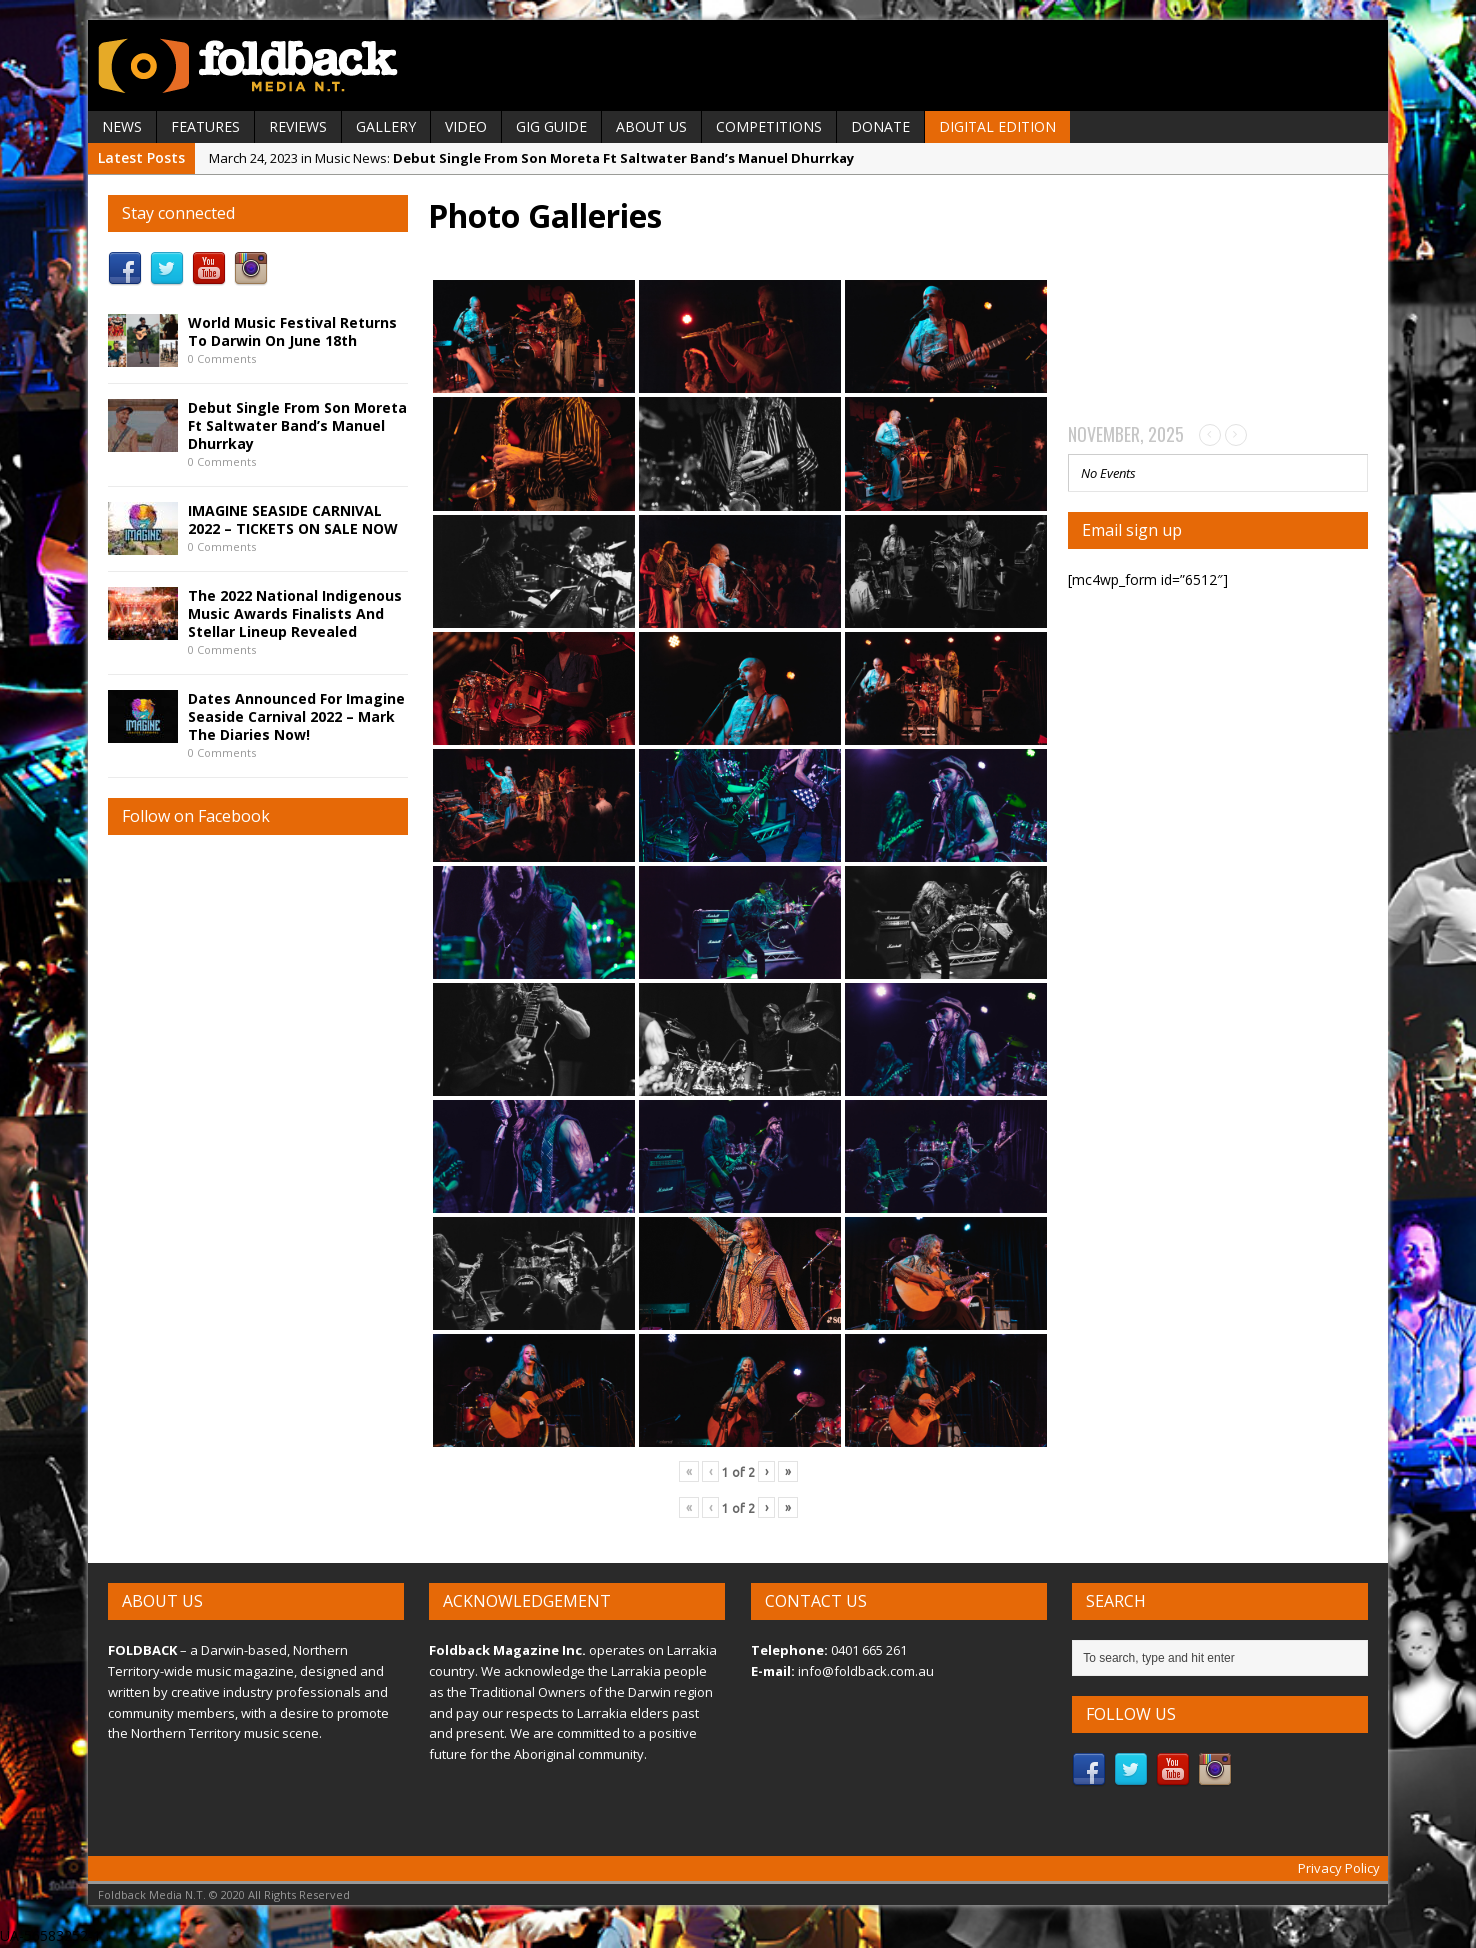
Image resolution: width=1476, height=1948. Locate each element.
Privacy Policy (1339, 1868)
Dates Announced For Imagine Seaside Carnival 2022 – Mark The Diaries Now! (296, 716)
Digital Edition (997, 126)
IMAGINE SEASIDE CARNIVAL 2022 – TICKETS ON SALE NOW (293, 519)
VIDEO (466, 126)
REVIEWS (298, 126)
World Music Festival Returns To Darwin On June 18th (292, 331)
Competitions (769, 126)
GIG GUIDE (551, 126)
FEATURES (205, 126)
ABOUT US (651, 126)
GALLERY (386, 126)
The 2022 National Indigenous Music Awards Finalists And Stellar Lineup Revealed (295, 613)
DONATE (880, 126)
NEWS (122, 126)
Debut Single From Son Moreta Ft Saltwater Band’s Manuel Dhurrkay (297, 425)
